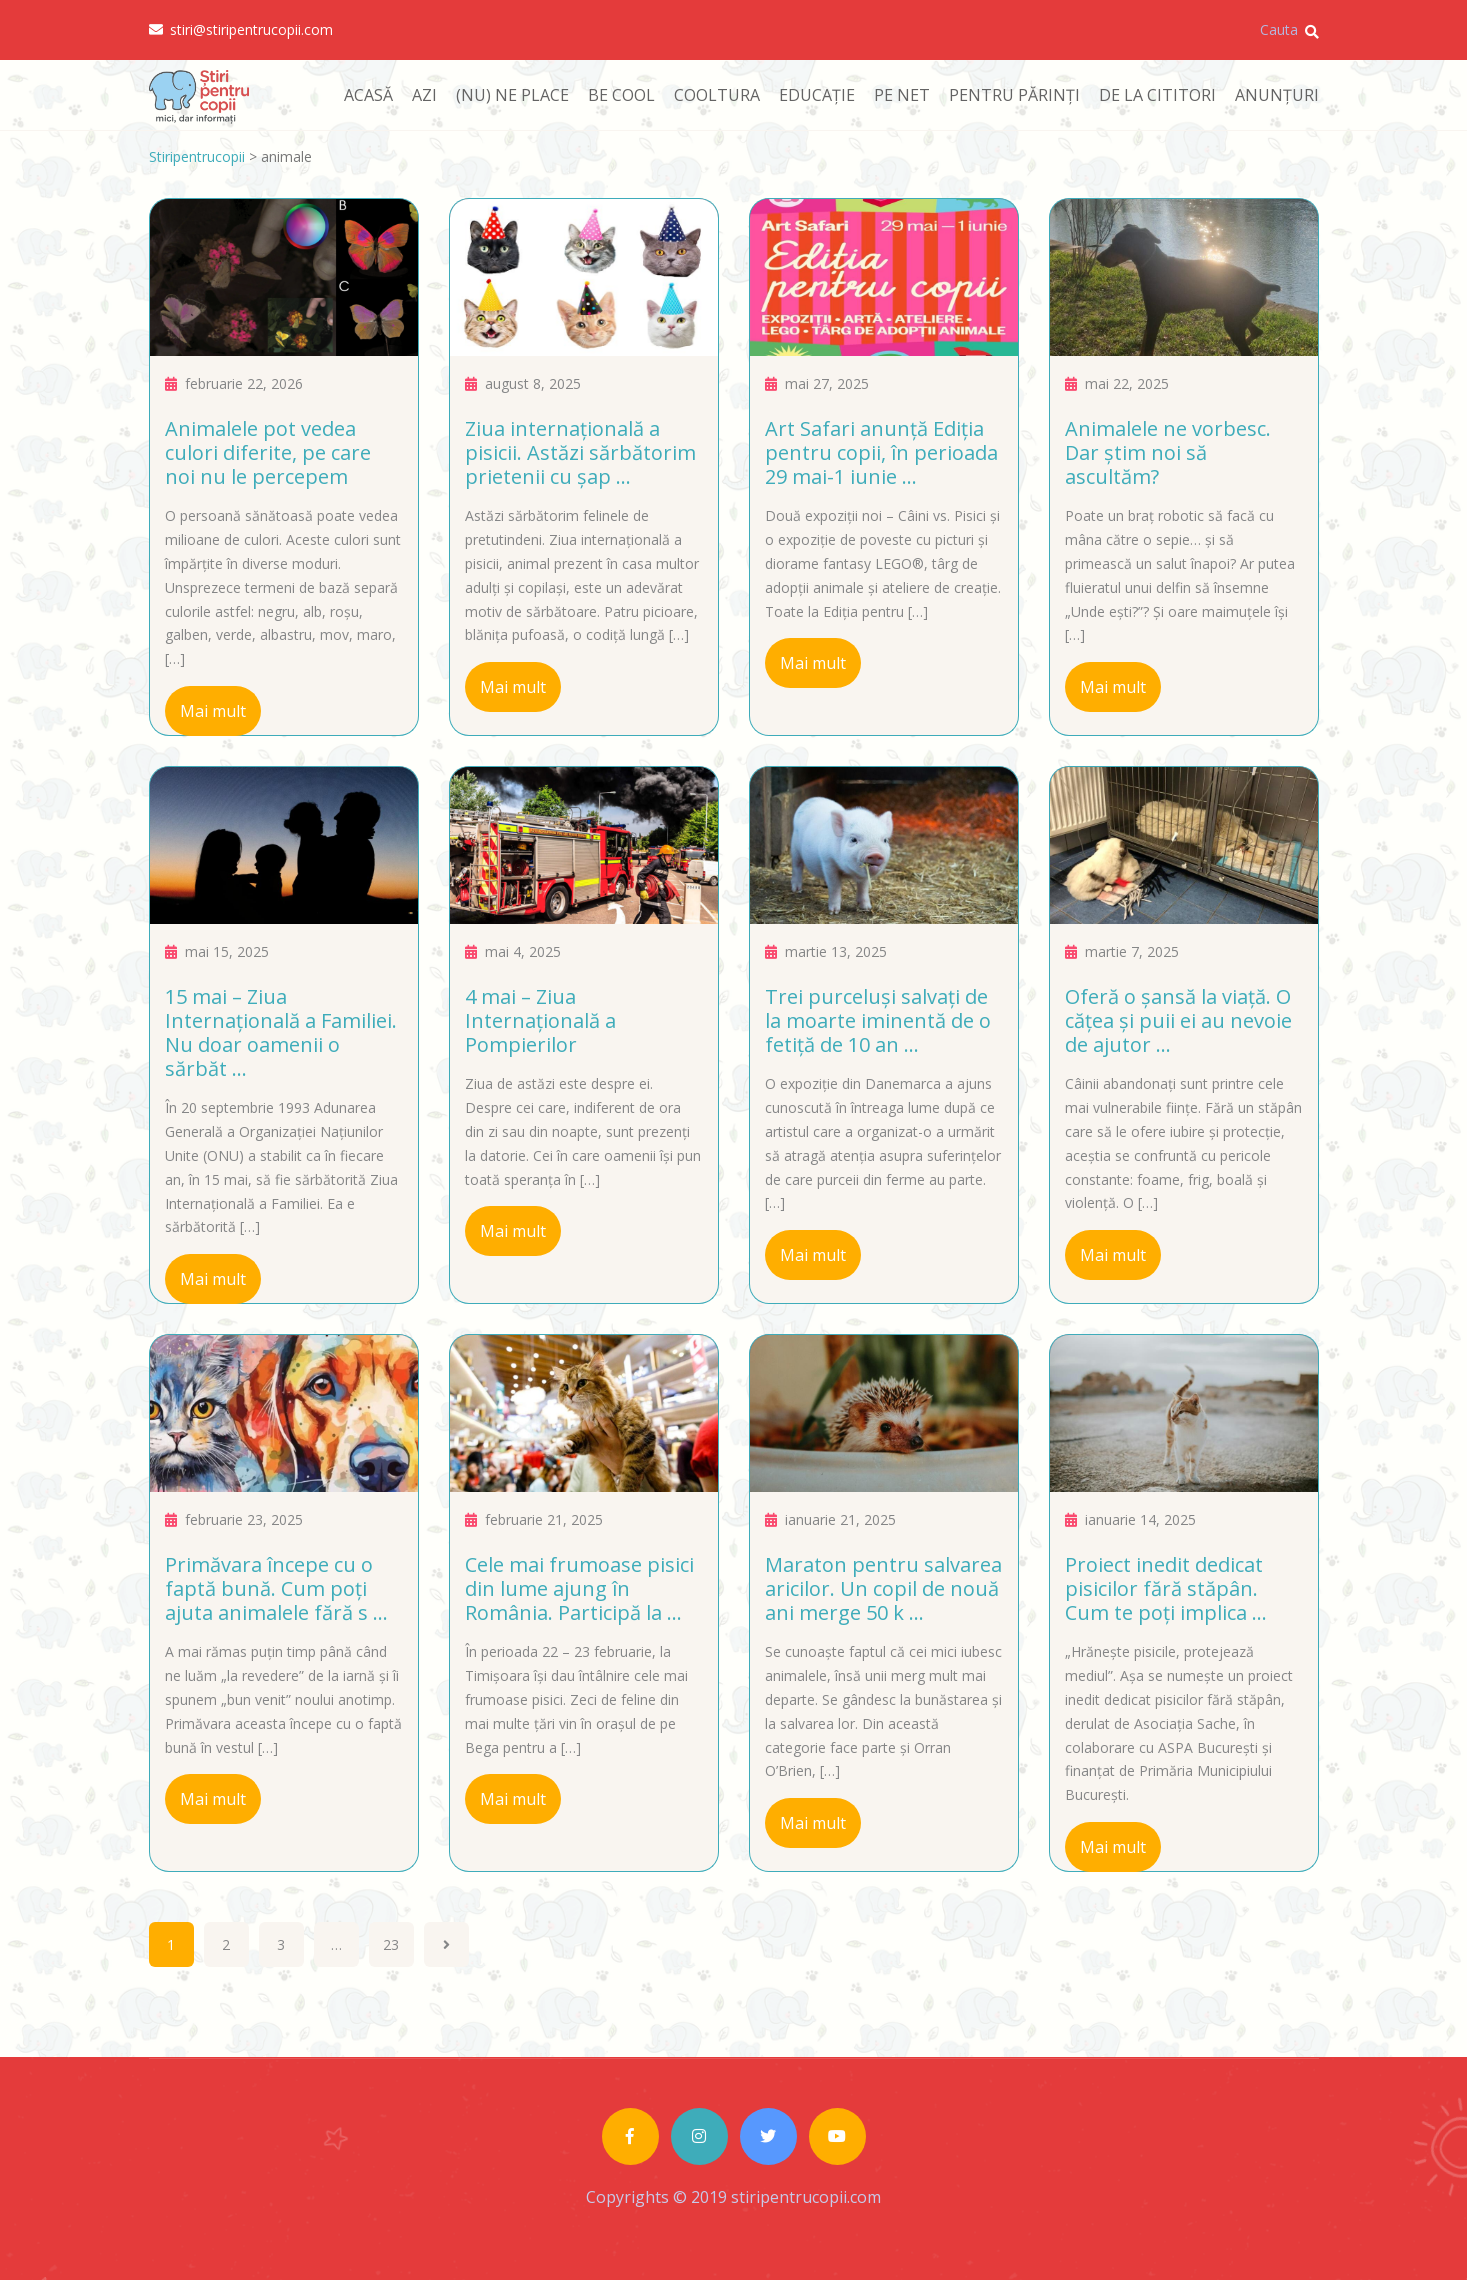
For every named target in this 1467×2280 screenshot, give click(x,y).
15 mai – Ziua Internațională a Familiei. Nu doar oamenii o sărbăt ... (281, 1032)
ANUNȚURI (1277, 95)
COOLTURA (717, 95)
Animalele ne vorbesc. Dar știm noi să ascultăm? (1168, 452)
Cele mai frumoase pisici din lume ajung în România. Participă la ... (579, 1588)
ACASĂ (368, 95)
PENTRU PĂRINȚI (1014, 95)
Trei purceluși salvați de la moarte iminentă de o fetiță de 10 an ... (878, 1020)
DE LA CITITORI (1157, 95)
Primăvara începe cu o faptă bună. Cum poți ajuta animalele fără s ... (276, 1588)
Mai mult (213, 711)
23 (391, 1944)
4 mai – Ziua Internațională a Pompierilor (540, 1020)
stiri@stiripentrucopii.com (241, 30)
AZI (424, 95)
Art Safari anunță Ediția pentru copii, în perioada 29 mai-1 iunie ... (881, 452)
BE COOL (621, 95)
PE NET (902, 95)
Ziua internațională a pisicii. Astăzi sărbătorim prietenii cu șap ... (580, 452)
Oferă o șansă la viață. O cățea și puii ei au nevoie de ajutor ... (1178, 1020)
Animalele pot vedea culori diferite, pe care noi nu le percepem (268, 452)
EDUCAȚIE (817, 95)
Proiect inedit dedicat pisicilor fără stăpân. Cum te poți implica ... (1166, 1588)
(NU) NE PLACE (512, 95)
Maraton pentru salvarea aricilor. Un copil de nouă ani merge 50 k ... (883, 1588)
